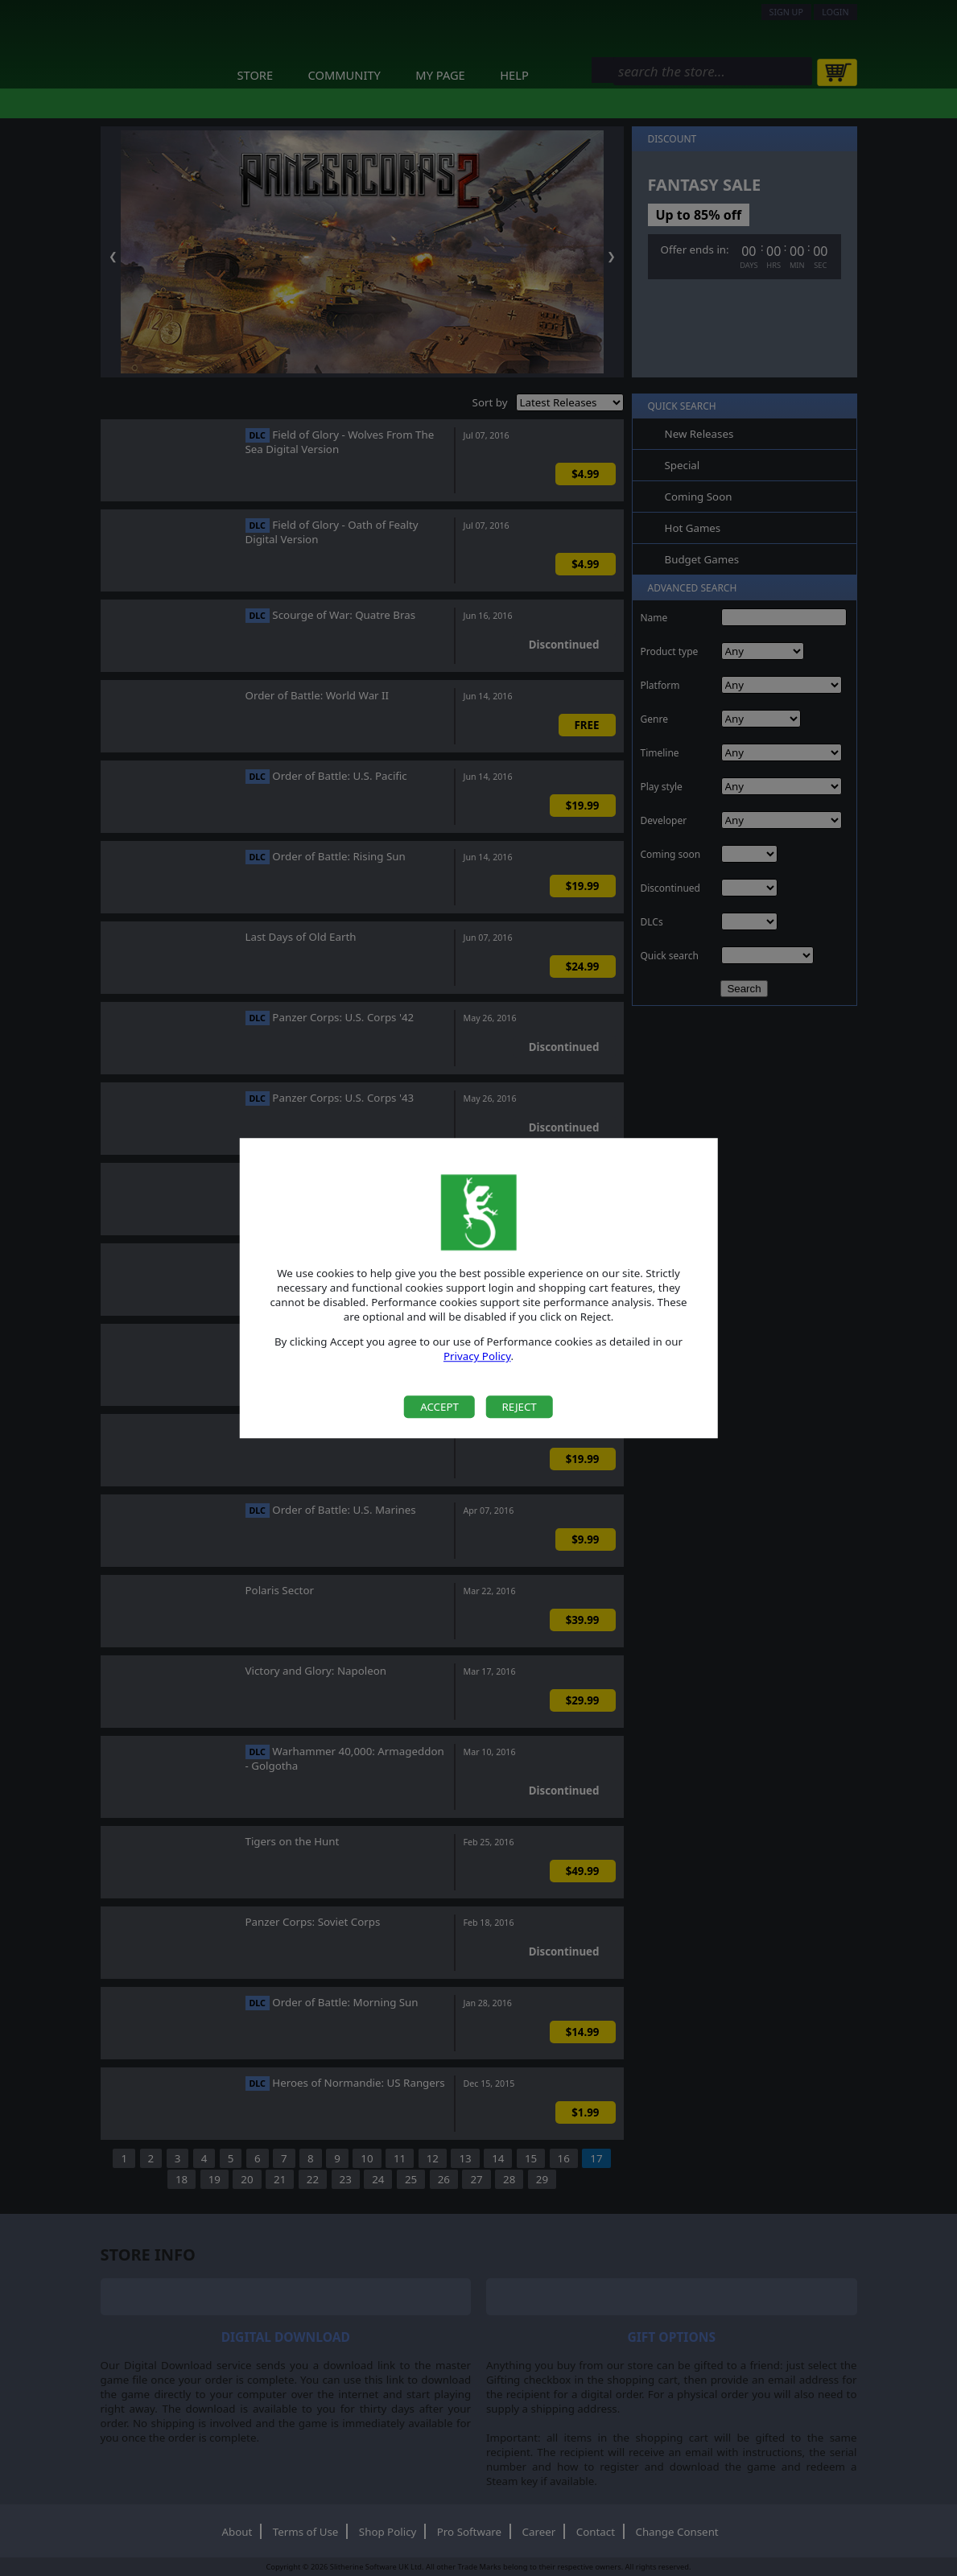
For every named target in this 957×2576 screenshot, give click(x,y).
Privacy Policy (477, 1357)
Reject (518, 1406)
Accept (439, 1406)
